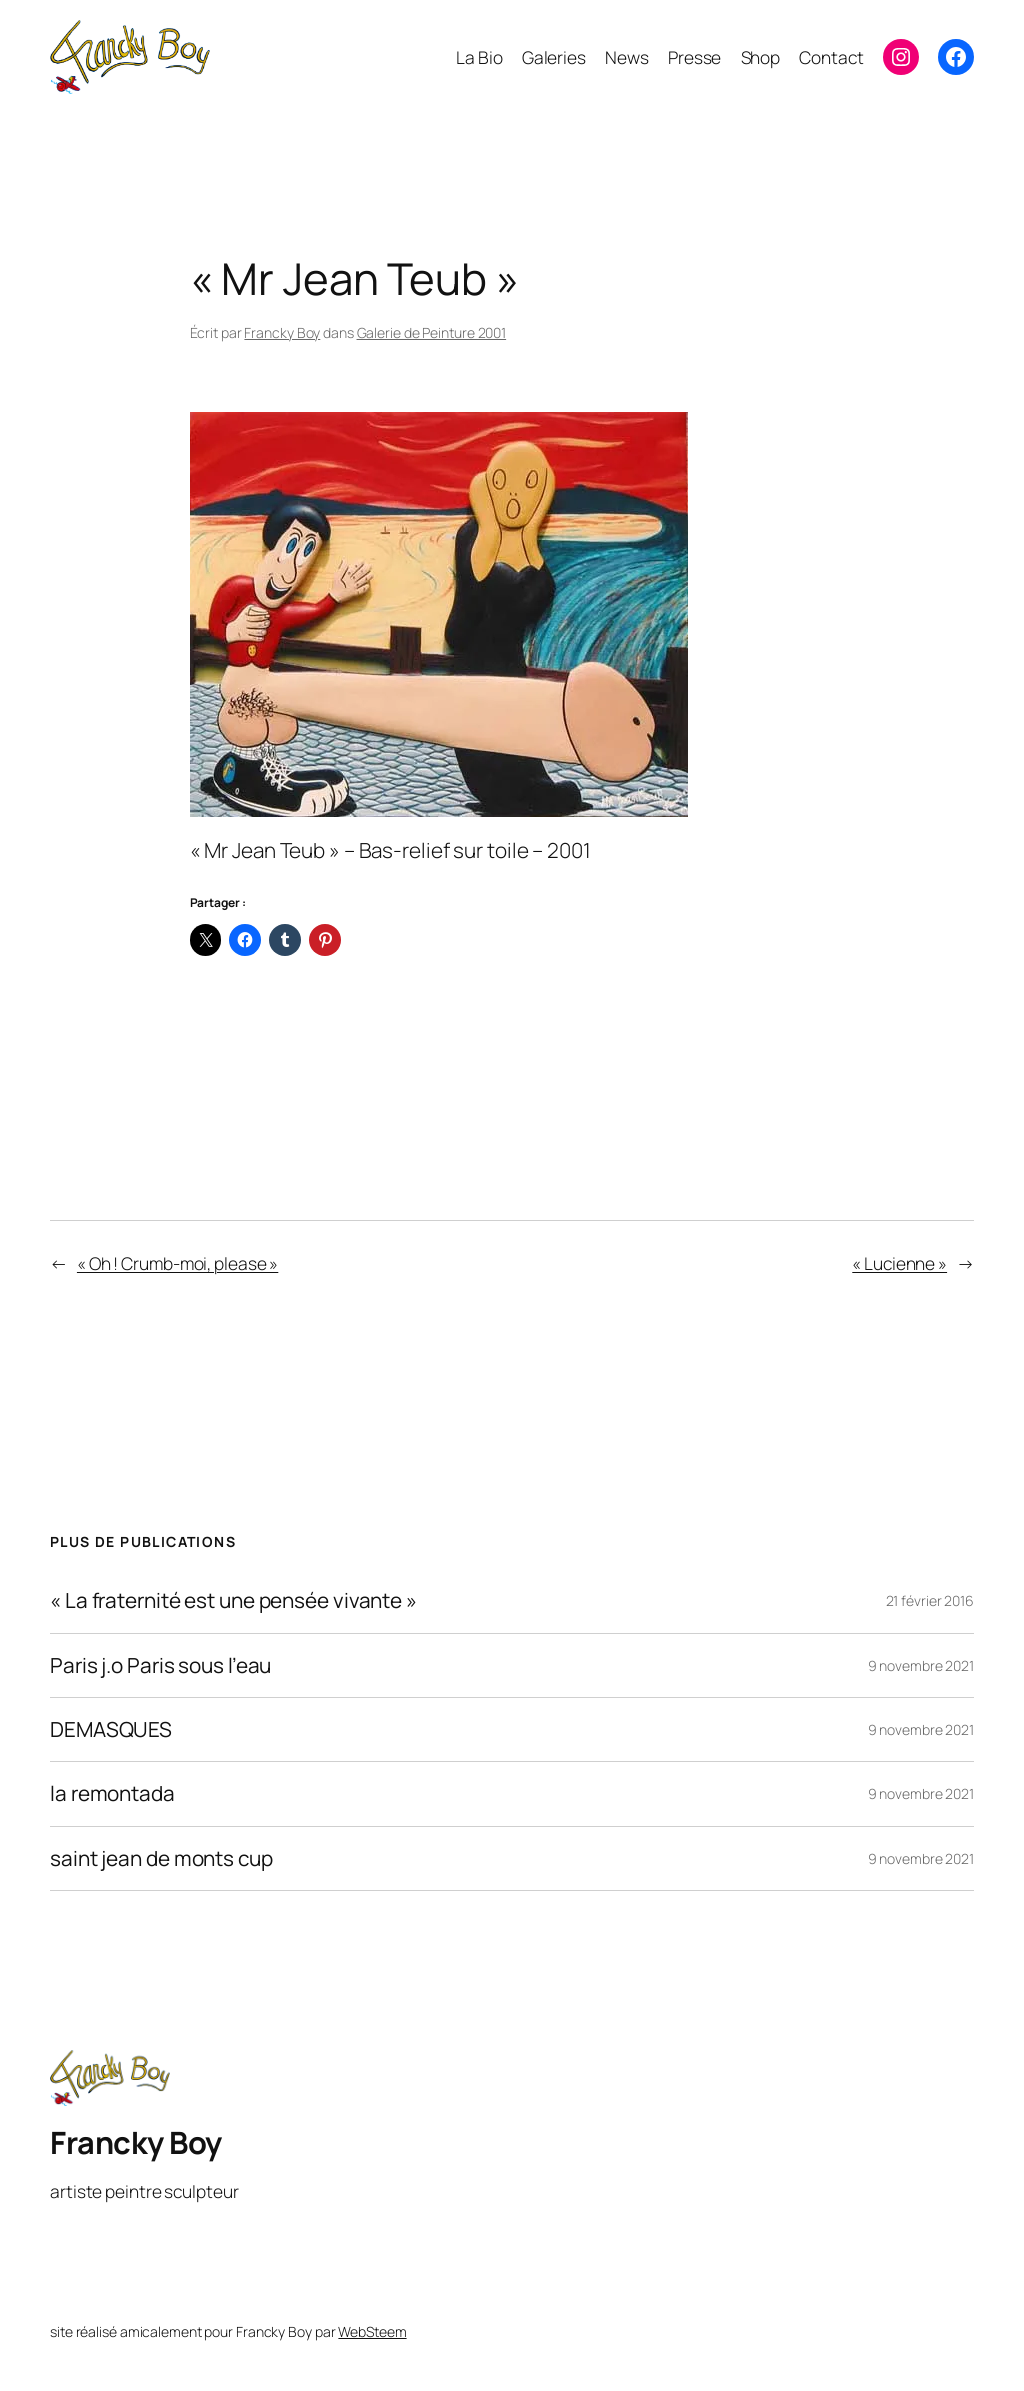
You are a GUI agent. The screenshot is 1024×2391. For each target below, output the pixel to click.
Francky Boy (282, 332)
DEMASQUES (111, 1729)
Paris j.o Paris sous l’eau (160, 1665)
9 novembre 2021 (921, 1665)
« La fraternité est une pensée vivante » (233, 1600)
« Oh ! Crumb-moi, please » (177, 1263)
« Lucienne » (899, 1263)
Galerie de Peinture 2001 (432, 332)
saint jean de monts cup (161, 1858)
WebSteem (372, 2331)
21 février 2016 (930, 1600)
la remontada (112, 1793)
